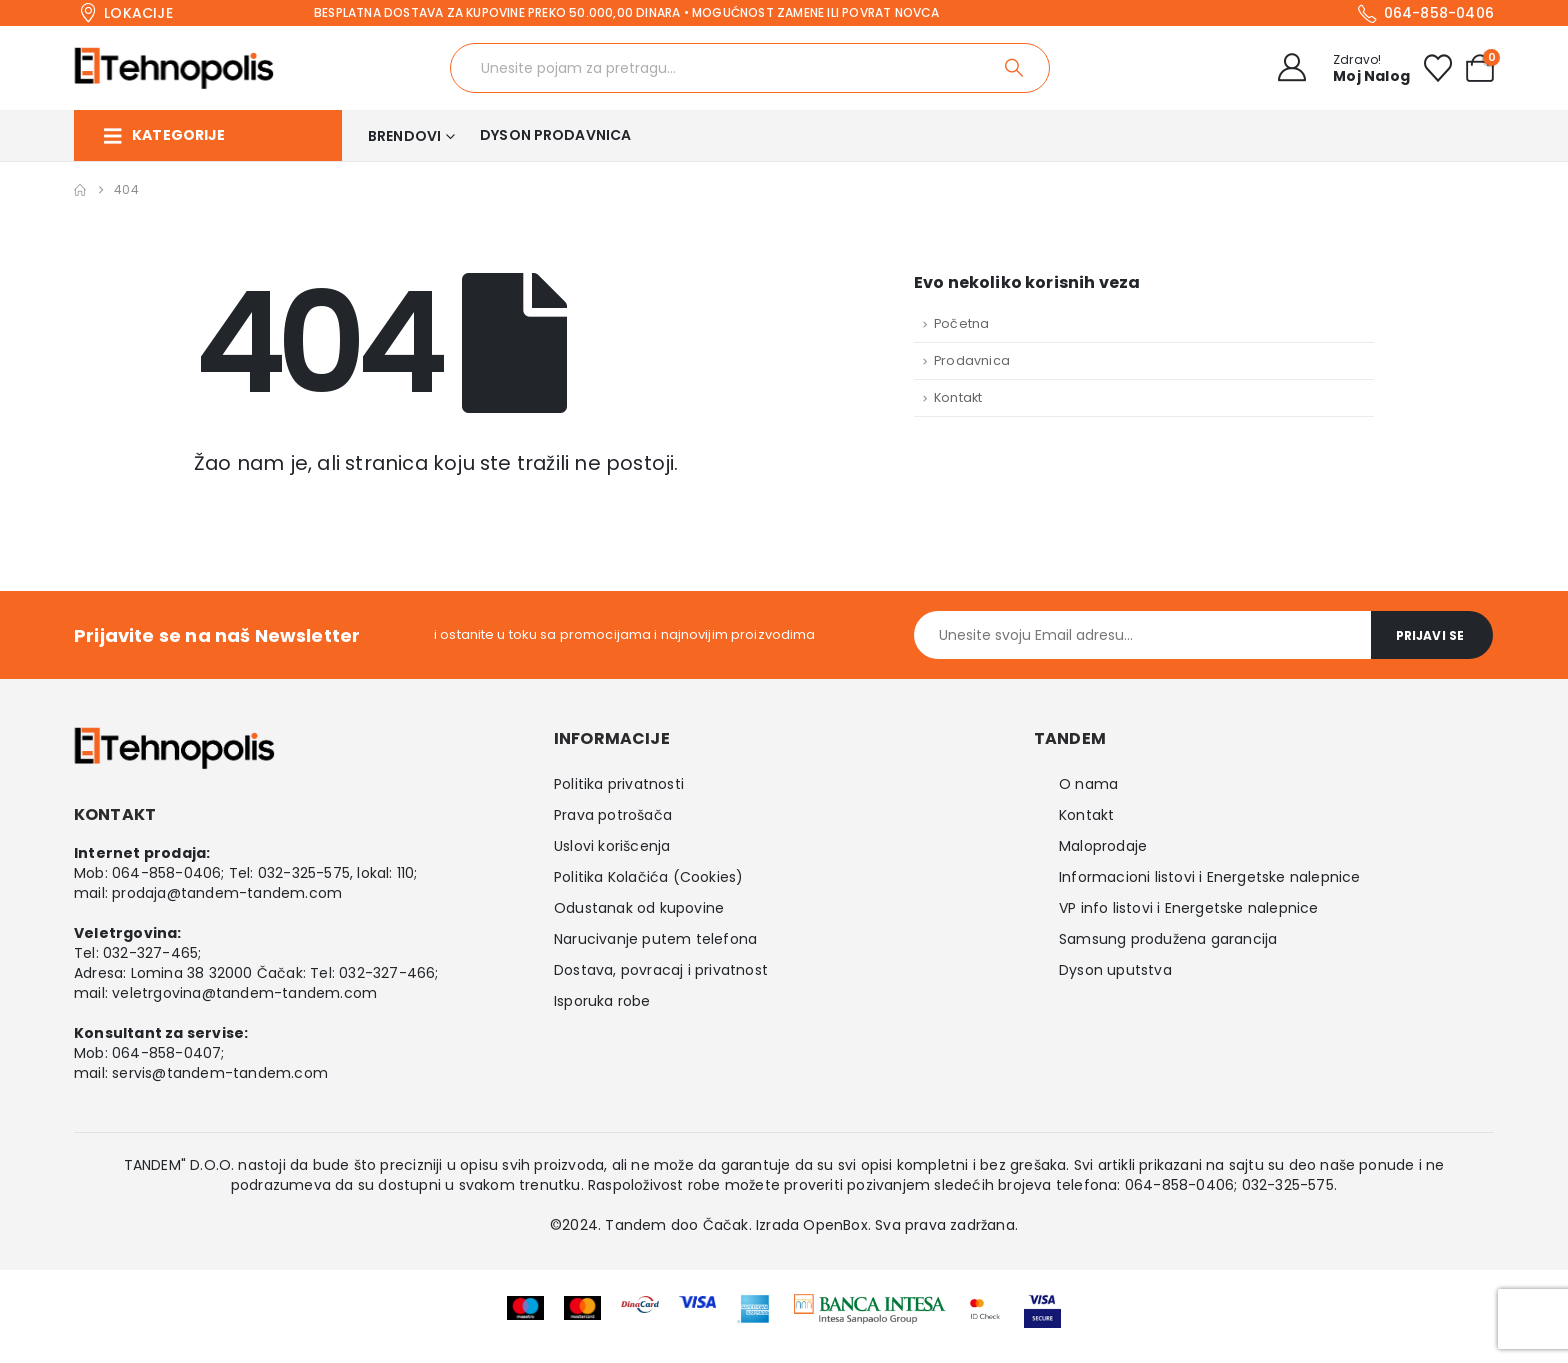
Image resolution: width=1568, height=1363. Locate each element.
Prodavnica (972, 360)
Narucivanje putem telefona (655, 939)
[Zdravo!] (1338, 68)
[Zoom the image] (870, 1307)
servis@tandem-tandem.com (220, 1073)
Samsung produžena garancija (1168, 939)
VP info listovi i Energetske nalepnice (1189, 908)
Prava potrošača (613, 815)
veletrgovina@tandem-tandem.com (244, 993)
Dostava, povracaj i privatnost (661, 970)
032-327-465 (150, 953)
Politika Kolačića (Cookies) (648, 877)
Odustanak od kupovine (639, 908)
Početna (961, 323)
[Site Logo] (174, 68)
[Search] (1015, 68)
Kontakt (958, 397)
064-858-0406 (166, 873)
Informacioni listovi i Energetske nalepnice (1210, 877)
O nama (1088, 784)
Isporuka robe (602, 1001)
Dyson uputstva (1115, 970)
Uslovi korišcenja (612, 846)
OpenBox (835, 1225)
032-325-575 (304, 873)
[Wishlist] (1438, 68)
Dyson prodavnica (555, 135)
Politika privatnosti (619, 784)
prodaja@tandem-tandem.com (227, 893)
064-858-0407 (166, 1053)
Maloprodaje (1103, 846)
